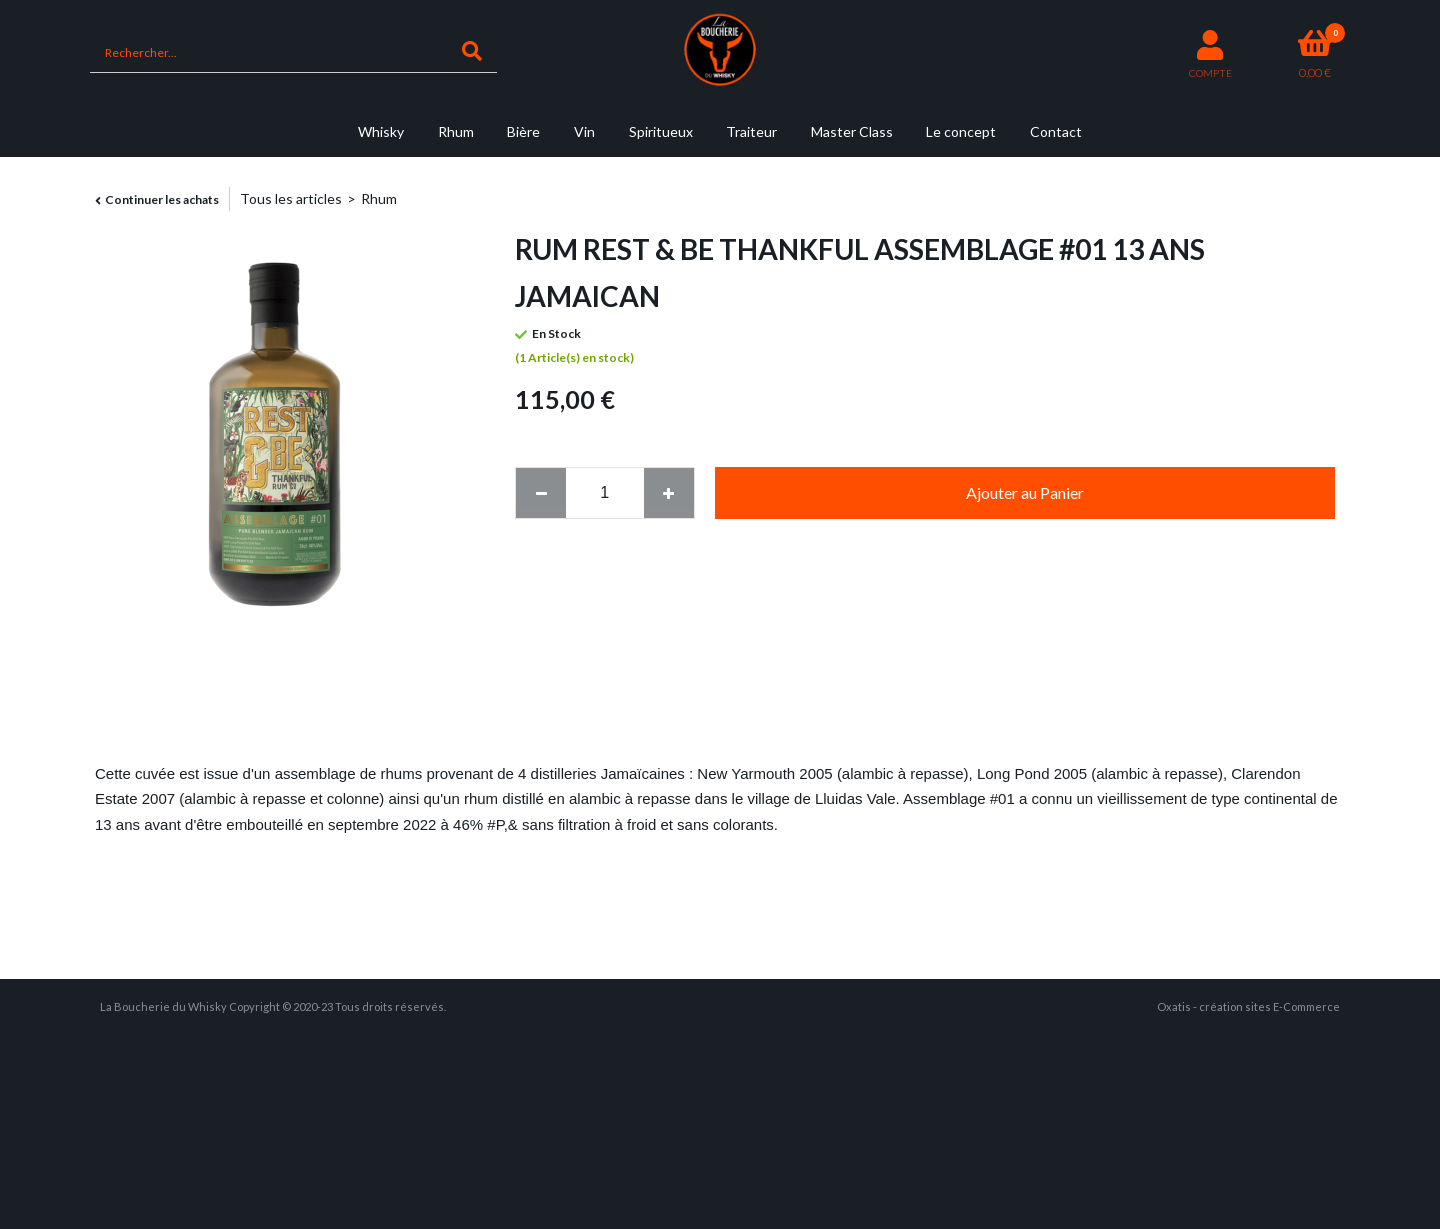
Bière (523, 131)
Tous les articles (291, 198)
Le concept (961, 131)
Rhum (456, 131)
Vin (584, 131)
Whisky (381, 131)
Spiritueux (661, 131)
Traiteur (751, 131)
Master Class (852, 131)
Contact (1056, 131)
